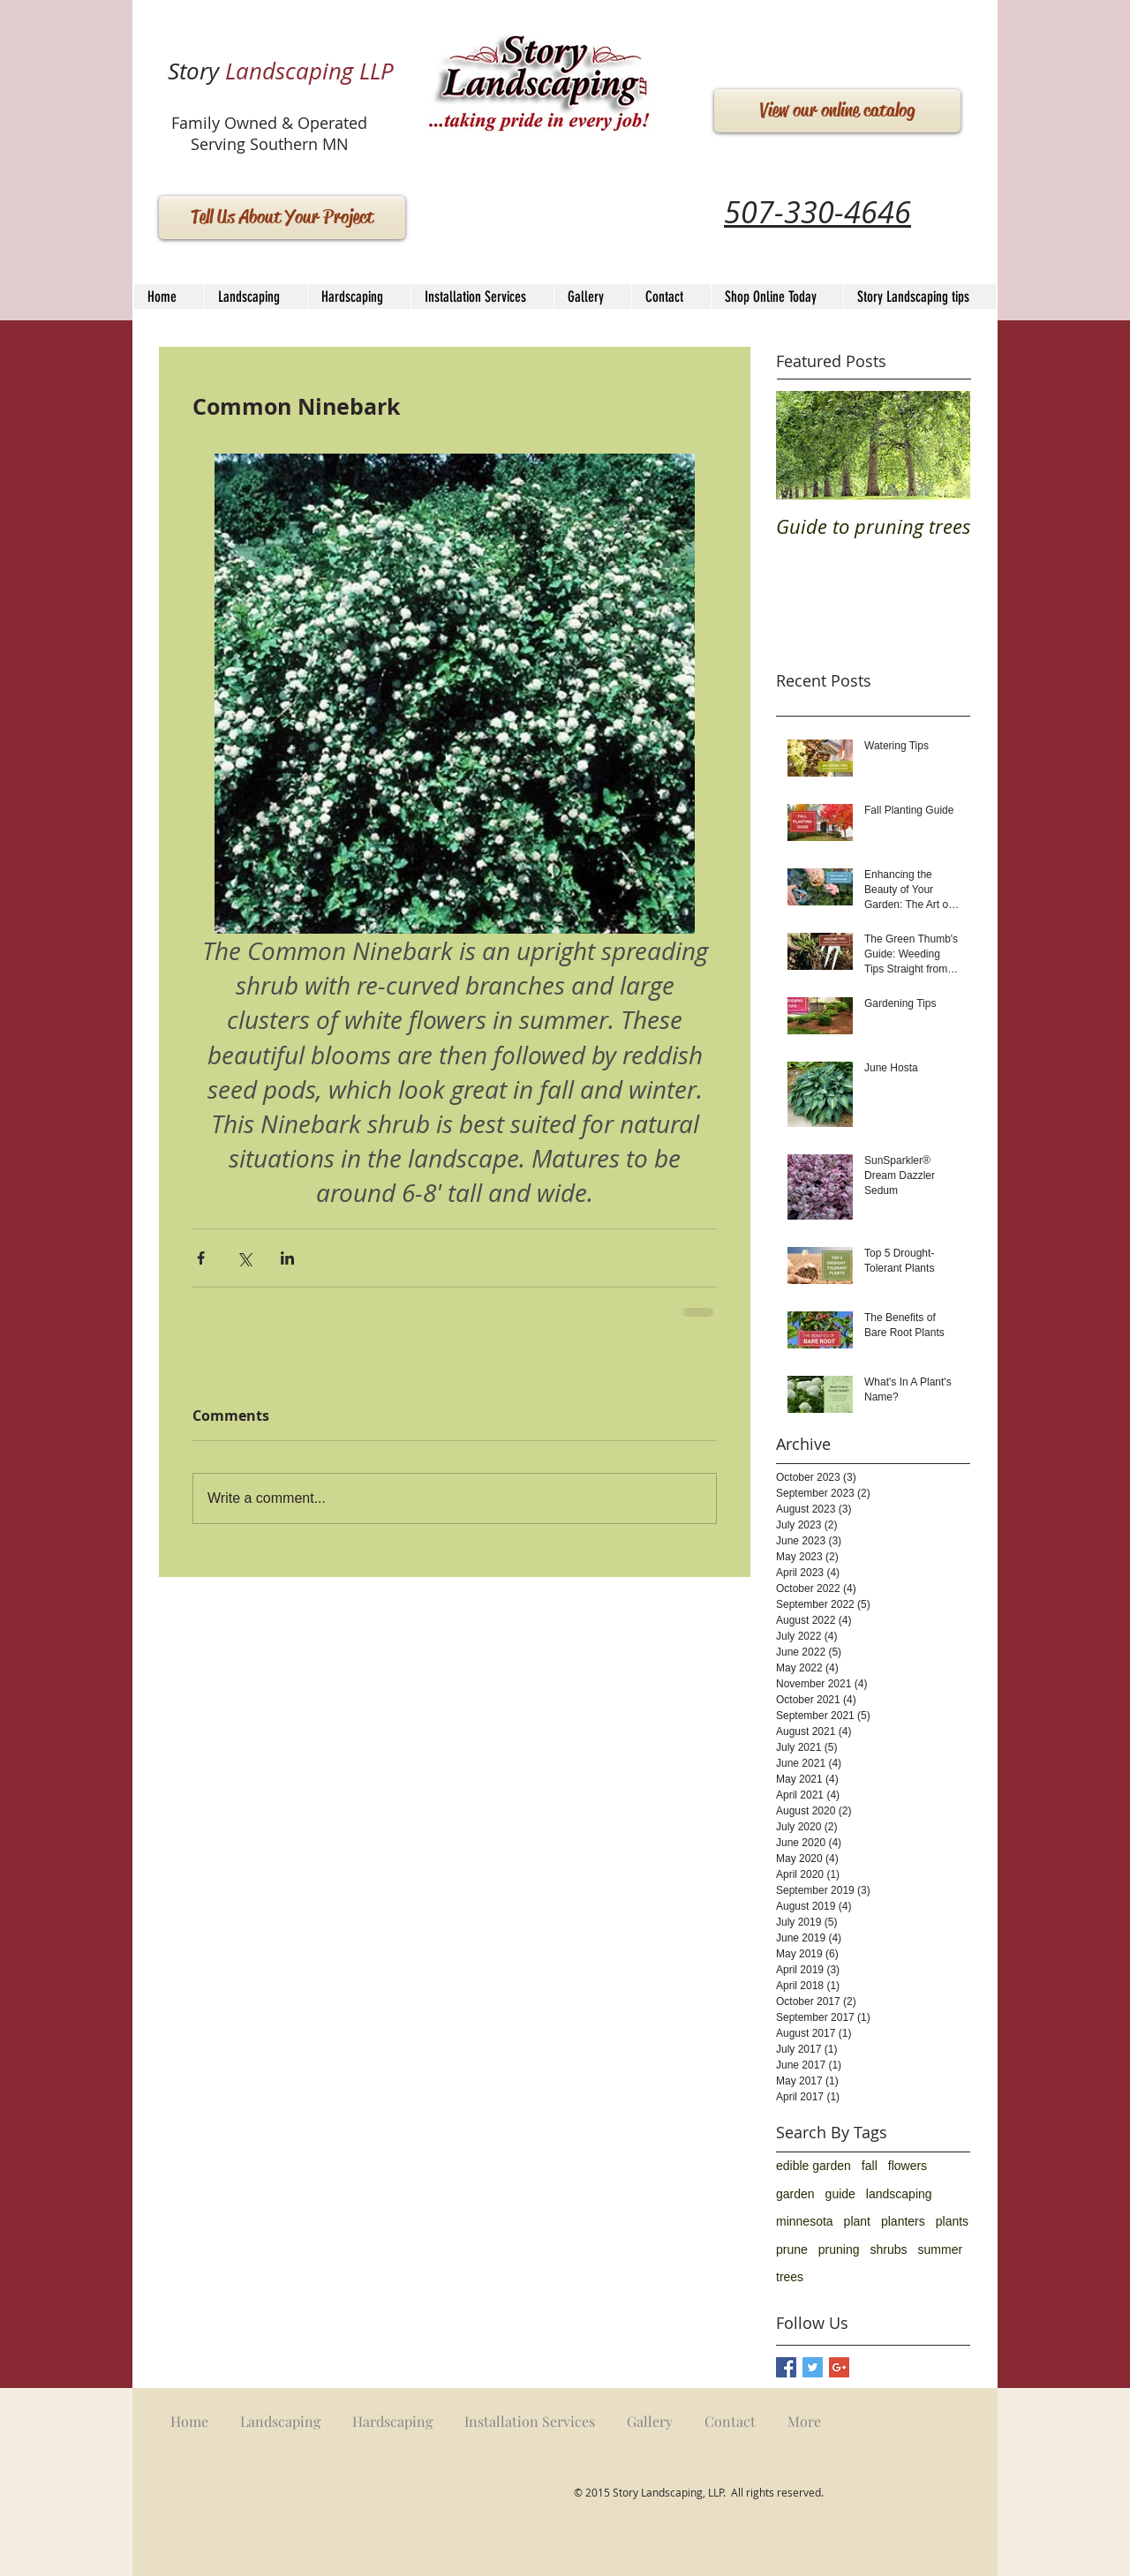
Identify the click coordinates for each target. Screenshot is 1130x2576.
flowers (907, 2166)
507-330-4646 (817, 212)
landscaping (899, 2194)
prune (792, 2249)
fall (870, 2166)
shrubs (889, 2249)
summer (940, 2249)
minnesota (804, 2221)
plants (952, 2221)
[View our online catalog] (837, 110)
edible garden (813, 2166)
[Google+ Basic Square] (839, 2367)
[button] (359, 296)
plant (857, 2221)
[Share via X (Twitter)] (244, 1258)
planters (903, 2221)
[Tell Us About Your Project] (282, 217)
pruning (839, 2249)
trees (789, 2277)
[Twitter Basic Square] (812, 2367)
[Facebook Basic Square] (786, 2367)
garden (795, 2194)
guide (840, 2194)
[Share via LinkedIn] (287, 1258)
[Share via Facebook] (200, 1258)
